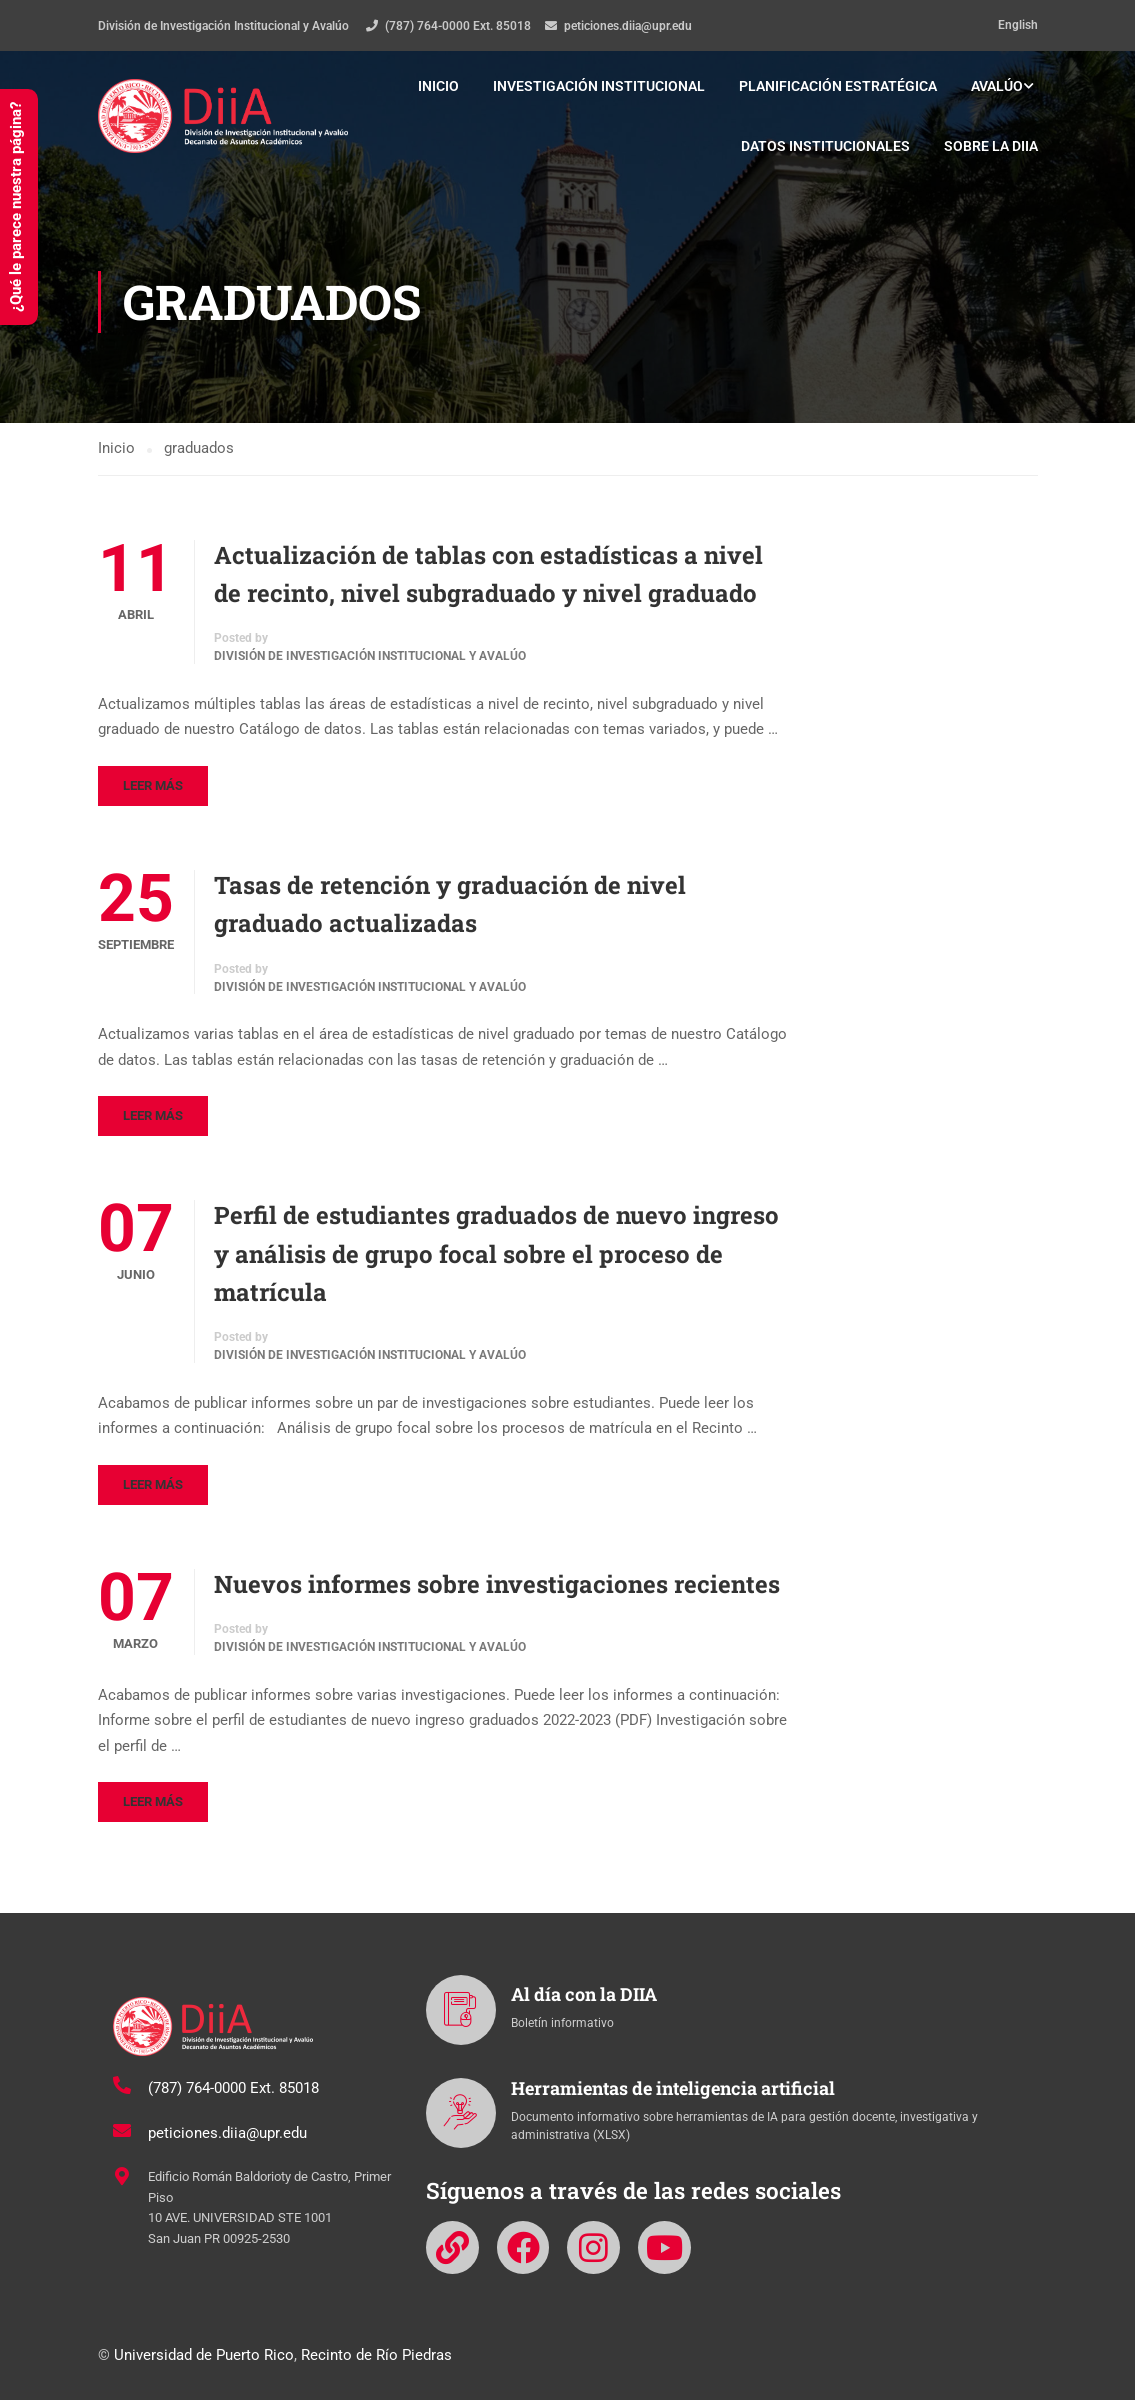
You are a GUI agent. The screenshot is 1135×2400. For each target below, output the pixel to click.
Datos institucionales (825, 146)
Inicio (438, 86)
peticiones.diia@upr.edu (628, 26)
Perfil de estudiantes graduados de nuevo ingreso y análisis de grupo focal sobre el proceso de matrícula (496, 1253)
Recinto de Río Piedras (376, 2355)
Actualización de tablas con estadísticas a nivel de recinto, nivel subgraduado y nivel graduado (488, 574)
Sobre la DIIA (991, 146)
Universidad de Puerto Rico (204, 2355)
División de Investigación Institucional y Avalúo (370, 657)
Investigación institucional (599, 86)
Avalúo (997, 86)
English (1018, 25)
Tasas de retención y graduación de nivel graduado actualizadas (450, 904)
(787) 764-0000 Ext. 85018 (458, 26)
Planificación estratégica (838, 86)
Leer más (153, 785)
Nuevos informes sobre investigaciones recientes (497, 1584)
